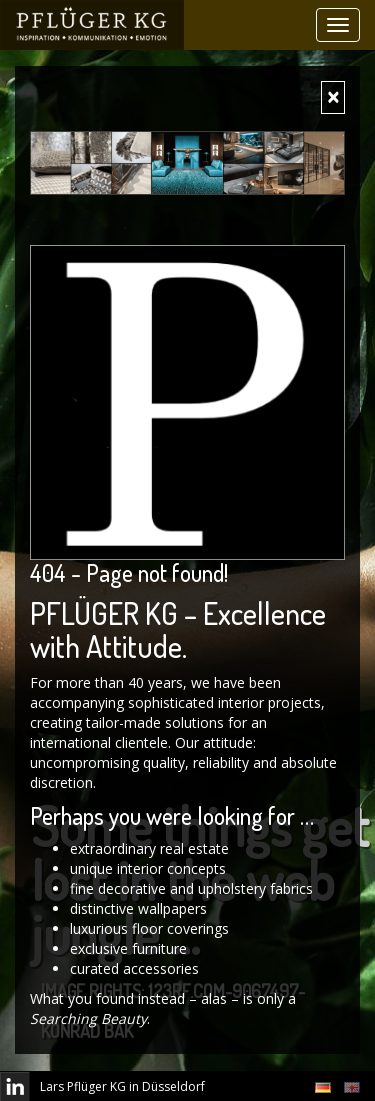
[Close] (333, 97)
